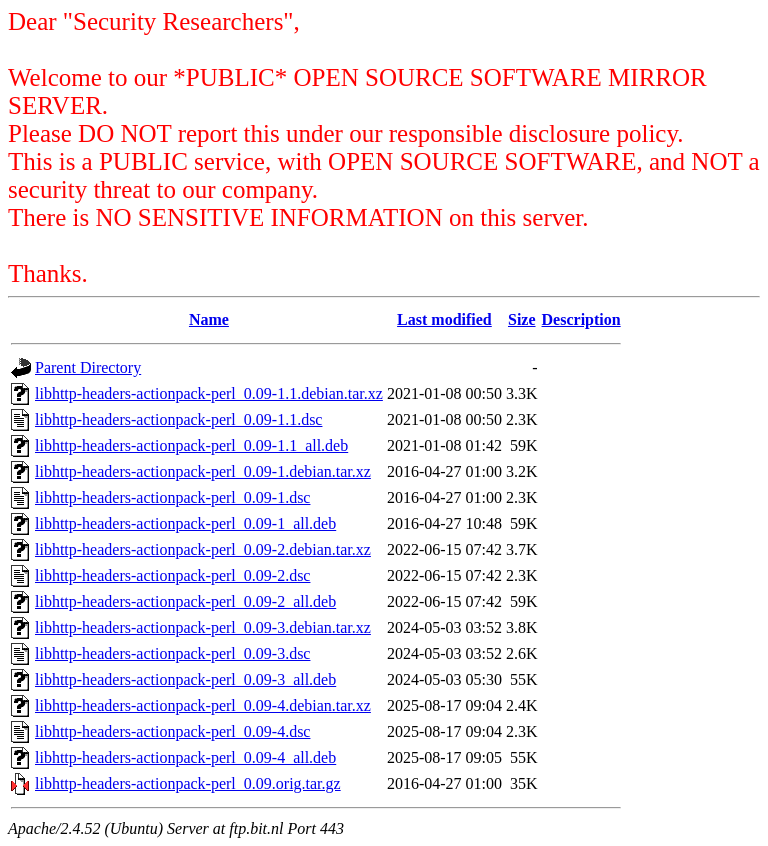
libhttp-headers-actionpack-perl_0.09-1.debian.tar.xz (203, 471)
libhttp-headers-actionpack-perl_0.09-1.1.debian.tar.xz (209, 393)
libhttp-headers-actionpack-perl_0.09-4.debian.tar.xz (203, 705)
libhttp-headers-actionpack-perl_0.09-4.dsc (172, 731)
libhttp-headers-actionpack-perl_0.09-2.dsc (172, 575)
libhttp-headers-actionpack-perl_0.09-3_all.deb (185, 679)
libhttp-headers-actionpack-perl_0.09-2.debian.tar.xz (203, 549)
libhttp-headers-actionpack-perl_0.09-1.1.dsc (178, 419)
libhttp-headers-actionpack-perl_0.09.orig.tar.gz (188, 783)
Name (209, 319)
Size (522, 319)
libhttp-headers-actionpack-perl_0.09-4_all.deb (185, 757)
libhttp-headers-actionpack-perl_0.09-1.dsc (172, 497)
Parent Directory (88, 367)
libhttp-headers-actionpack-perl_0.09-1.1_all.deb (191, 445)
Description (581, 319)
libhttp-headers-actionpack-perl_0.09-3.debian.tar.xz (203, 627)
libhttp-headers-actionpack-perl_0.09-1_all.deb (185, 523)
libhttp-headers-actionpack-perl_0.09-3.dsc (172, 653)
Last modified (444, 319)
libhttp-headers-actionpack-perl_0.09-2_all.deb (185, 601)
